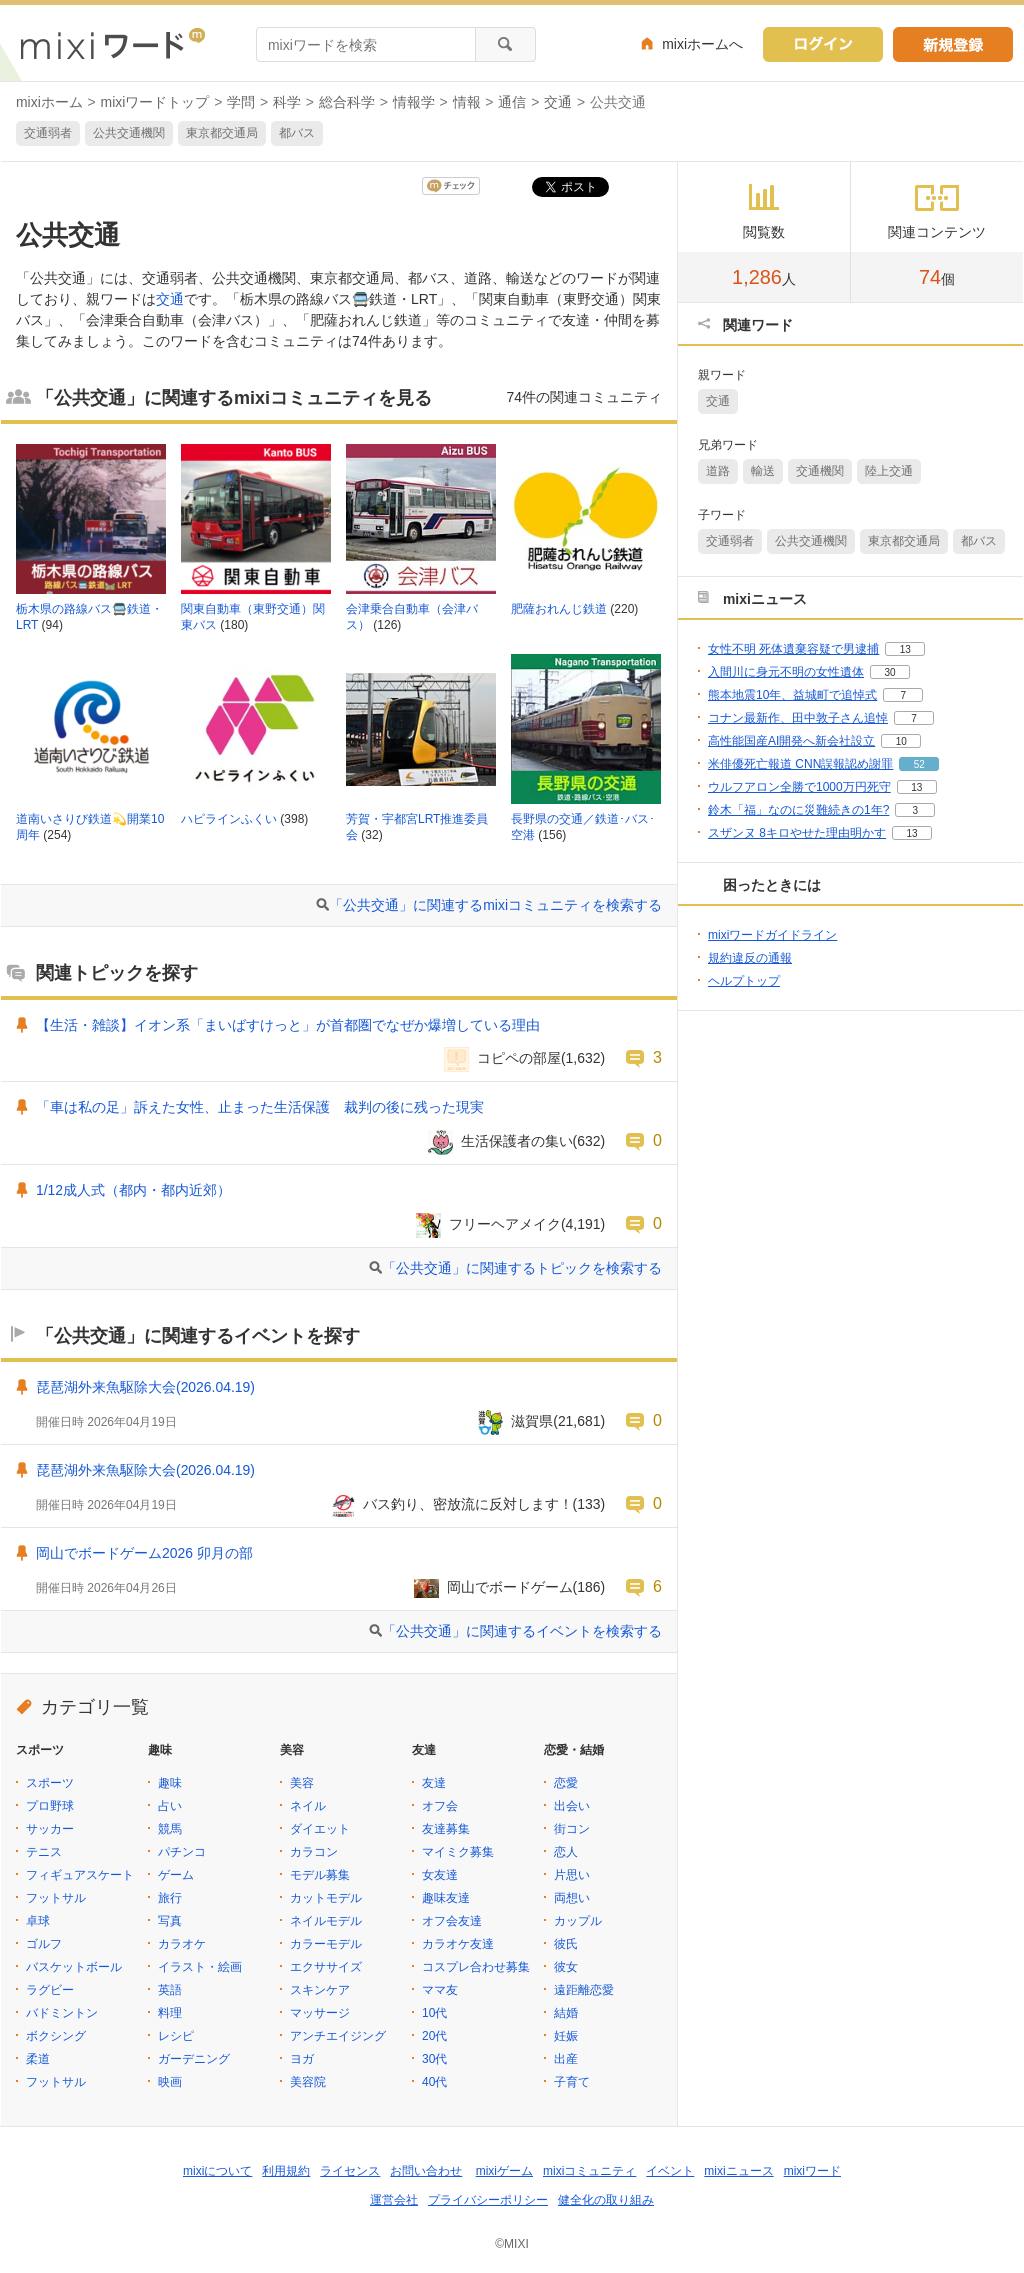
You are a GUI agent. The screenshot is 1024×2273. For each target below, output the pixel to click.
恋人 (566, 1852)
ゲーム (176, 1875)
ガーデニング (194, 2059)
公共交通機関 (129, 133)
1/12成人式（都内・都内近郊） (133, 1190)
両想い (572, 1898)
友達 (434, 1783)
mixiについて (217, 2171)
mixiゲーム (504, 2171)
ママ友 (440, 1990)
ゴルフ (44, 1944)
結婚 (566, 2013)
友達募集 (446, 1829)
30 (889, 672)
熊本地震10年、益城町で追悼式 (792, 695)
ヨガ (302, 2059)
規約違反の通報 (750, 958)
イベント (670, 2171)
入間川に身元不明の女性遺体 (786, 672)
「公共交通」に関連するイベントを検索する (522, 1631)
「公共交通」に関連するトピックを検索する (522, 1268)
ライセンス (350, 2171)
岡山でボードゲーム (510, 1587)
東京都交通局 (222, 133)
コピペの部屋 (519, 1058)
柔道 (38, 2059)
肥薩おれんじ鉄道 (559, 609)
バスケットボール (74, 1967)
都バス (297, 133)
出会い (572, 1806)
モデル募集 (320, 1875)
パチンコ (182, 1852)
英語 (170, 1990)
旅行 (170, 1898)
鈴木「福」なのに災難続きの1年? (798, 810)
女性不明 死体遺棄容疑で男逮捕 (793, 649)
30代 (434, 2059)
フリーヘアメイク (505, 1224)
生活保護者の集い (517, 1141)
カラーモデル (326, 1944)
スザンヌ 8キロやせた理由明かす (797, 833)
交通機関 (820, 471)
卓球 (38, 1921)
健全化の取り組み (606, 2200)
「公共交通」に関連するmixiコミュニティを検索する (495, 905)
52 (919, 764)
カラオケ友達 (458, 1944)
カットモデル (326, 1898)
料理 (170, 2013)
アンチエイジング (338, 2036)
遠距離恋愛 (584, 1990)
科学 (287, 102)
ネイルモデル (326, 1921)
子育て (572, 2082)
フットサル (56, 1898)
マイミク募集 (458, 1852)
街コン (572, 1829)
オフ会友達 (452, 1921)
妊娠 (566, 2036)
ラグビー (50, 1990)
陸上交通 (889, 471)
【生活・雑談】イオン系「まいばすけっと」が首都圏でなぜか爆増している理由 (288, 1025)
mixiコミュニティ (589, 2171)
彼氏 (566, 1944)
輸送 (763, 471)
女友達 (440, 1875)
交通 (558, 102)
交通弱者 (48, 133)
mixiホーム (49, 102)
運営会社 (394, 2200)
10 (901, 741)
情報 (467, 102)
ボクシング (56, 2036)
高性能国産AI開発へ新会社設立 (791, 741)
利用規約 (286, 2171)
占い (170, 1806)
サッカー (50, 1829)
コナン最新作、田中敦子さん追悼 (798, 718)
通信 (512, 102)
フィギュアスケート (80, 1875)
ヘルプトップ (744, 981)
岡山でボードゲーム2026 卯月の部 (144, 1553)
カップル (578, 1921)
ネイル (308, 1806)
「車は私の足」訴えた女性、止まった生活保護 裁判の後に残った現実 (260, 1107)
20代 (434, 2036)
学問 (241, 102)
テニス (44, 1852)
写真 (170, 1921)
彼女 (566, 1967)
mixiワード (812, 2171)
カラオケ (182, 1944)
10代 (434, 2013)
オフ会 (440, 1806)
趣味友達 (446, 1898)
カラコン (314, 1852)
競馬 (170, 1829)
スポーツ (50, 1783)
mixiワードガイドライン (772, 935)
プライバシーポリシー (488, 2200)
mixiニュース (738, 2171)
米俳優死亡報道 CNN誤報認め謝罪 (800, 764)
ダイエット (320, 1829)
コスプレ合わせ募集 (476, 1967)
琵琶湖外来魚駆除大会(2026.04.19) (145, 1387)
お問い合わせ (426, 2171)
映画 (170, 2082)
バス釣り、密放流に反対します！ (468, 1504)
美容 (302, 1783)
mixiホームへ (702, 44)
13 (905, 649)
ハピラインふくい (229, 819)
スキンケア (320, 1990)
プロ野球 (50, 1806)
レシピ (176, 2036)
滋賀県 (532, 1421)
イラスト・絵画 (200, 1967)
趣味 (170, 1783)
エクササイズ (326, 1967)
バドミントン (62, 2013)
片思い (572, 1875)
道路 (718, 471)
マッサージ (320, 2013)
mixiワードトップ (155, 102)
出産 (566, 2059)
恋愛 (566, 1783)
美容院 (308, 2082)
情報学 (414, 102)
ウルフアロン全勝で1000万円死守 (799, 787)
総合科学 (347, 102)
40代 (434, 2082)
